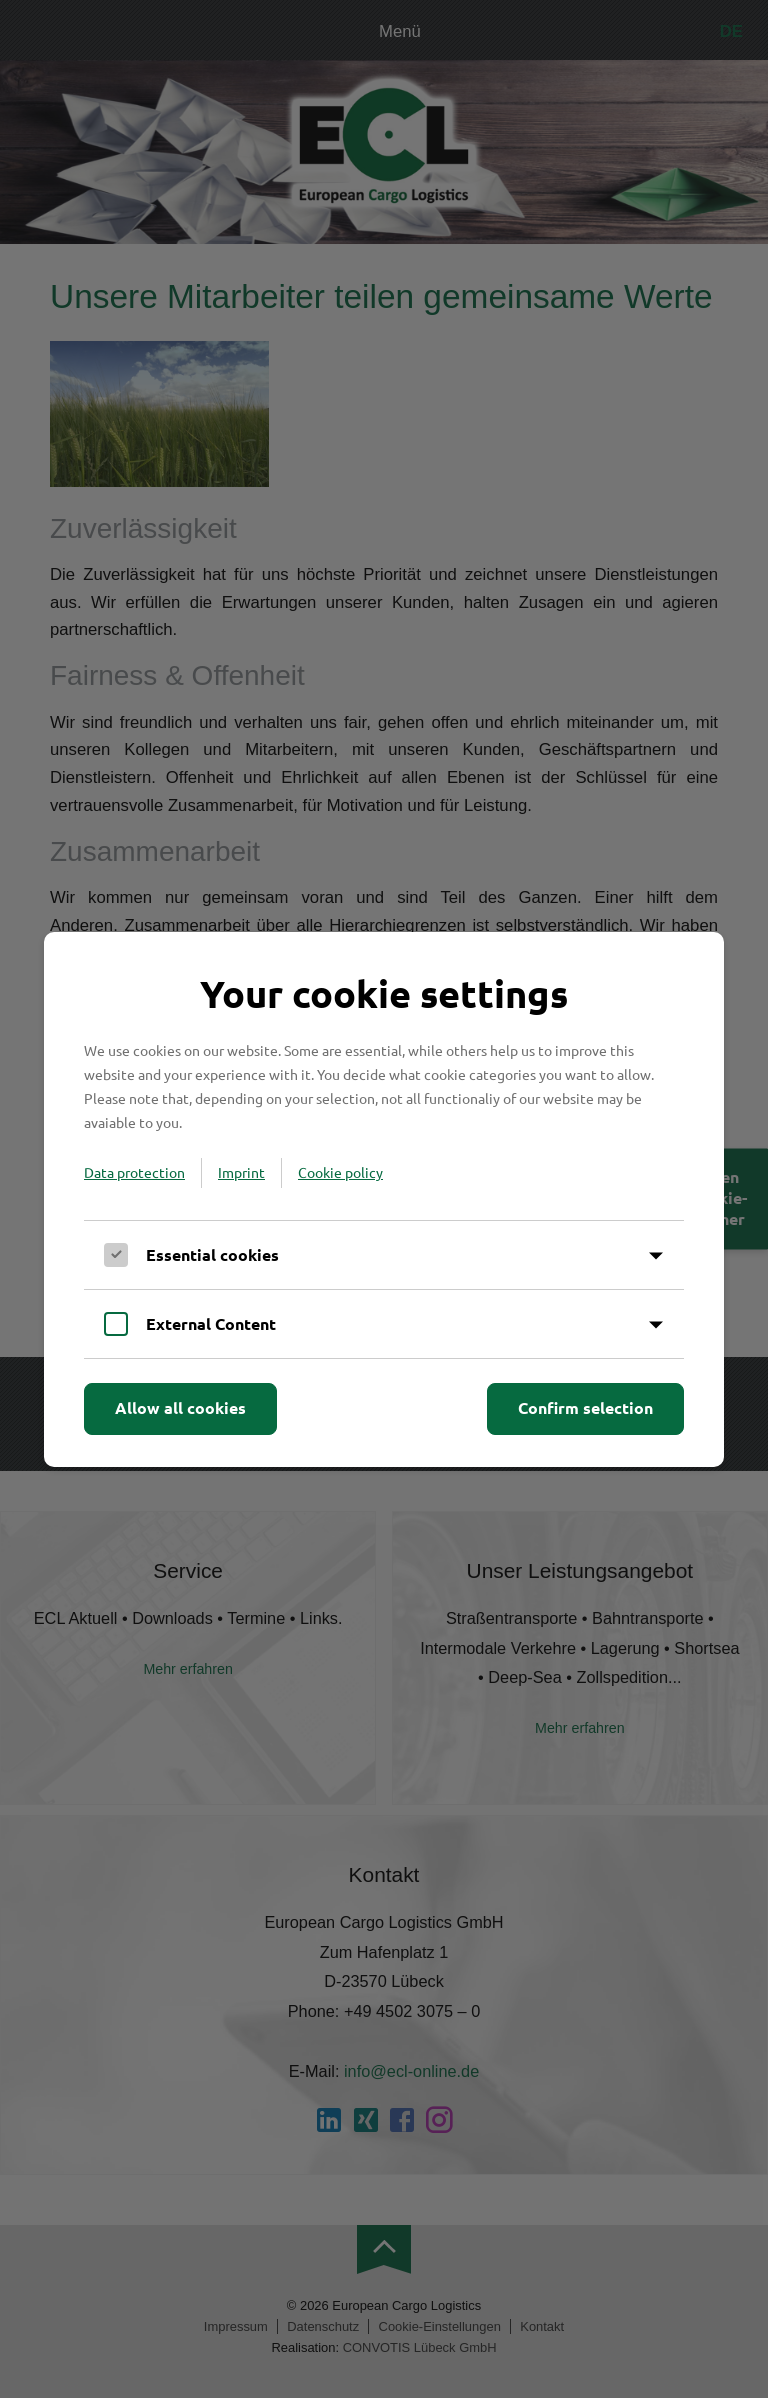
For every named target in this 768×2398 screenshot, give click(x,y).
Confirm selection (585, 1407)
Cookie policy (340, 1172)
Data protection (134, 1172)
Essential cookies (212, 1254)
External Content (211, 1323)
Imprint (241, 1172)
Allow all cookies (180, 1407)
